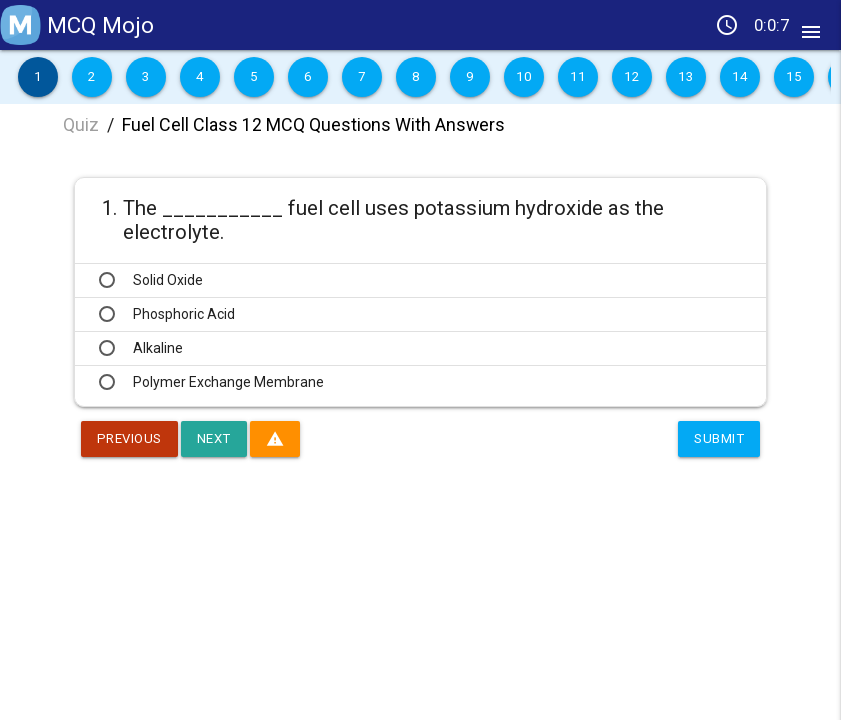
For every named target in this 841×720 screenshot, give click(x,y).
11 (577, 77)
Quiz (81, 124)
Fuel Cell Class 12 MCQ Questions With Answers (313, 124)
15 (793, 77)
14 (739, 77)
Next (220, 439)
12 (631, 77)
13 (685, 77)
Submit (717, 439)
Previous (132, 439)
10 (523, 77)
